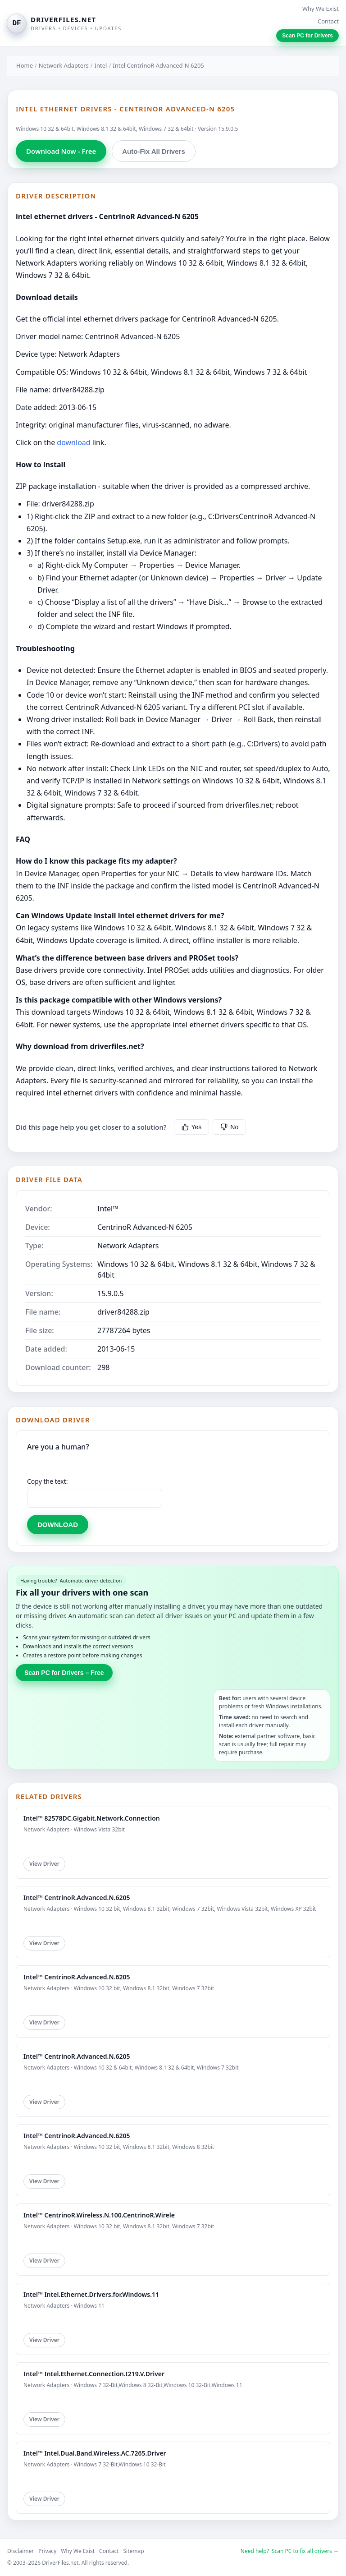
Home (24, 65)
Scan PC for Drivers (307, 35)
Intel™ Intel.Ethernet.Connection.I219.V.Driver (93, 2373)
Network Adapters (64, 65)
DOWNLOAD (57, 1524)
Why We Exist (320, 9)
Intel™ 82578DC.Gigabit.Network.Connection (91, 1818)
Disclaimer (20, 2551)
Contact (328, 21)
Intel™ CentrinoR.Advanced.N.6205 (76, 1897)
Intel (101, 65)
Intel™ (107, 1209)
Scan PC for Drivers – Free (64, 1672)
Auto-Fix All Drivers (153, 151)
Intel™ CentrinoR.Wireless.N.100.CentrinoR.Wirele (99, 2215)
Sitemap (133, 2551)
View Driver (44, 1864)
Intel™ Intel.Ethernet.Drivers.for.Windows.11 (91, 2294)
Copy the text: (47, 1481)
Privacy (47, 2551)
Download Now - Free (61, 151)
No (229, 1127)
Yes (192, 1127)
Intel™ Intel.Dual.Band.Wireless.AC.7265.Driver (94, 2453)
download (73, 442)
